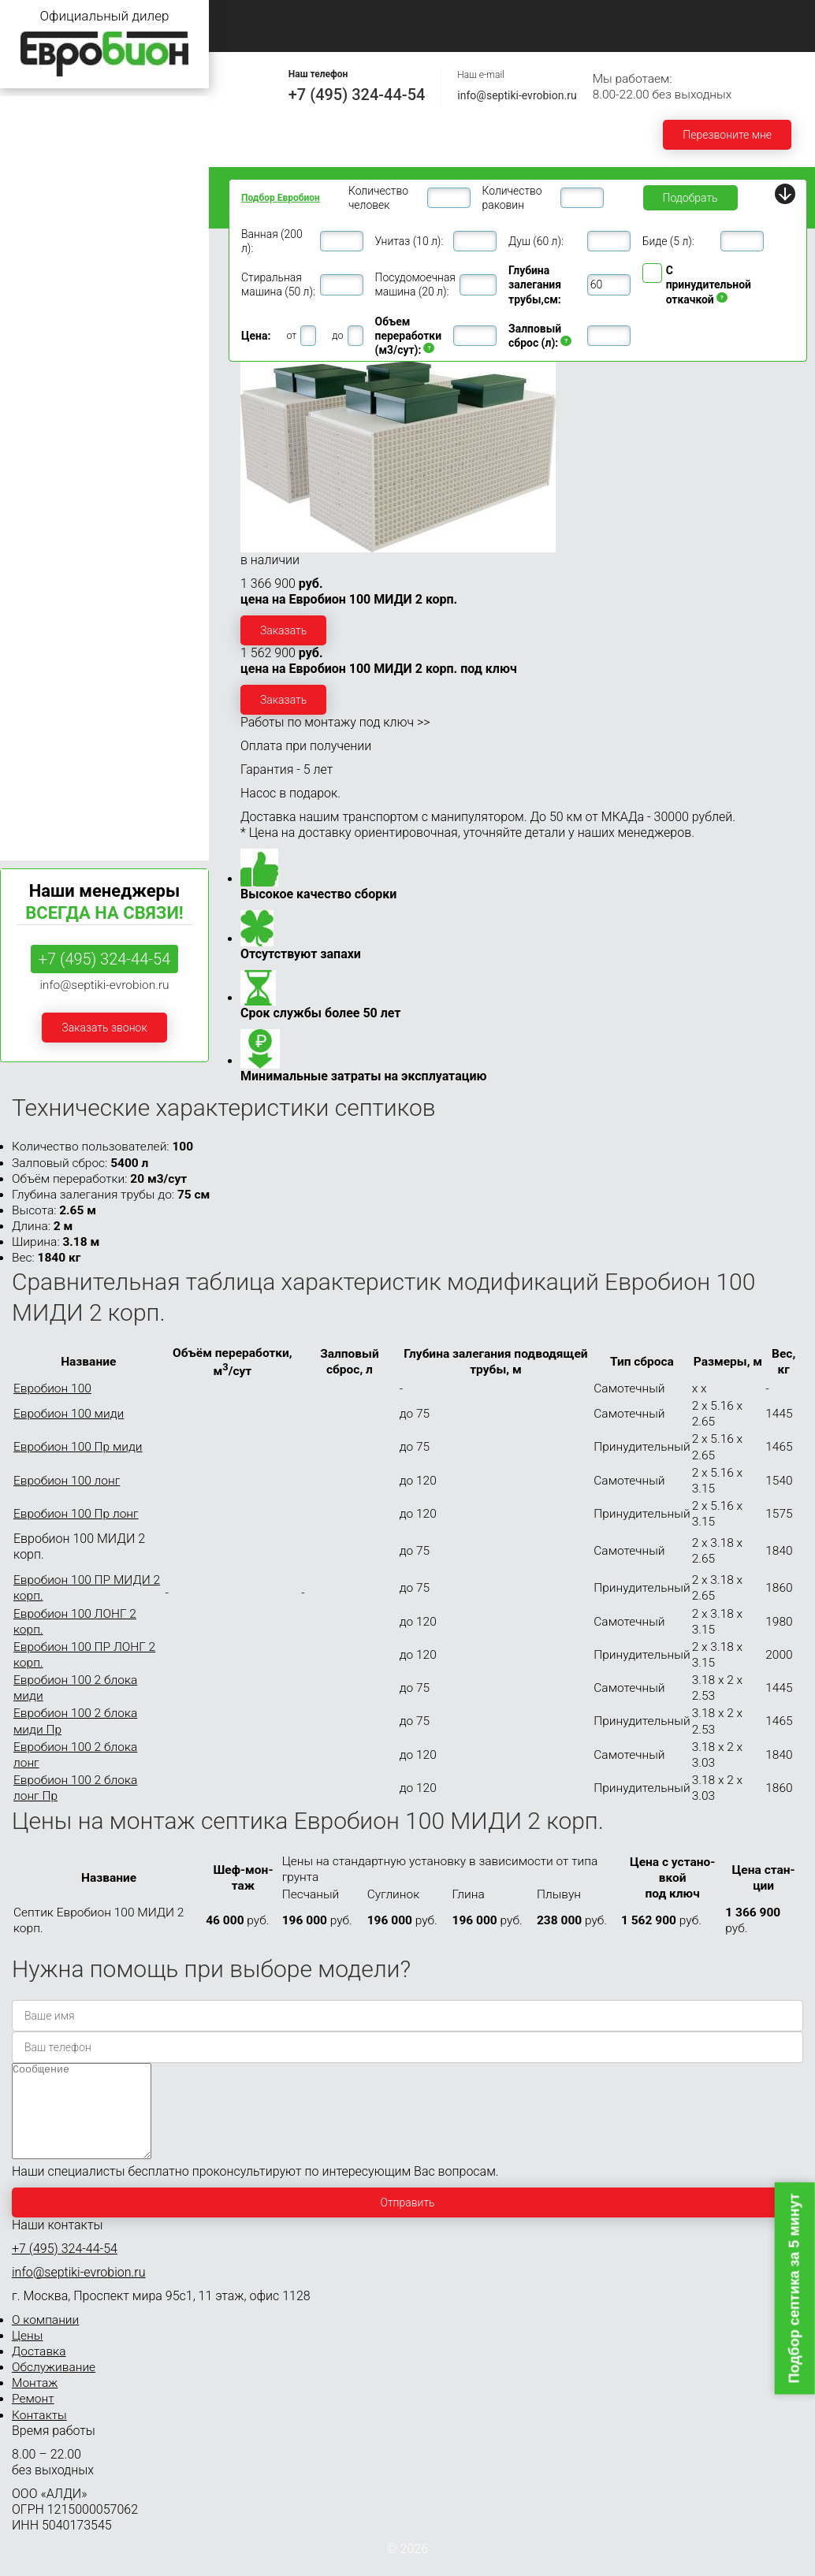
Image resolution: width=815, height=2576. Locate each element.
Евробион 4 (37, 200)
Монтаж (256, 34)
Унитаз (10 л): (409, 241)
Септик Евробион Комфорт (77, 830)
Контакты (448, 34)
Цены (456, 16)
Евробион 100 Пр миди (78, 1447)
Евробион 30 (40, 498)
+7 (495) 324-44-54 (357, 94)
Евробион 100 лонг (66, 1481)
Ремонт (350, 34)
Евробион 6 (37, 260)
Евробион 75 (40, 588)
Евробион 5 (37, 230)
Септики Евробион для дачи (79, 111)
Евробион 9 (37, 349)
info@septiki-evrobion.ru (516, 95)
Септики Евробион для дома (81, 141)
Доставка (549, 16)
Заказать (283, 630)
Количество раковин (512, 197)
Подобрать (690, 197)
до (337, 335)
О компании (359, 16)
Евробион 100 (43, 618)
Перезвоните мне (727, 134)
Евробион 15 (40, 439)
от (291, 335)
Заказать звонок (104, 1027)
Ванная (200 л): (272, 241)
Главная (255, 16)
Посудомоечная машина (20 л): (415, 284)
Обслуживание (663, 16)
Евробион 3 (37, 171)
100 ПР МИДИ (40, 656)
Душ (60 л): (536, 241)
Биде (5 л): (668, 241)
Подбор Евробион (280, 197)
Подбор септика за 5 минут (794, 2288)
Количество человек (378, 197)
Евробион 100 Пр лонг (76, 1514)
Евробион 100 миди (68, 1414)
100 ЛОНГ (27, 672)
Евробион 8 (37, 320)
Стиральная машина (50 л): (278, 284)
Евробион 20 (40, 469)
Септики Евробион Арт (66, 741)
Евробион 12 (40, 409)
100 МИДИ (30, 640)
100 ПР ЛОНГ (37, 688)
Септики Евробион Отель (72, 771)
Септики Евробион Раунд (72, 711)
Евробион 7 (37, 290)
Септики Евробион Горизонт (80, 800)
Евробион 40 (40, 528)
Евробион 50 (40, 558)
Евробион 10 (40, 379)
